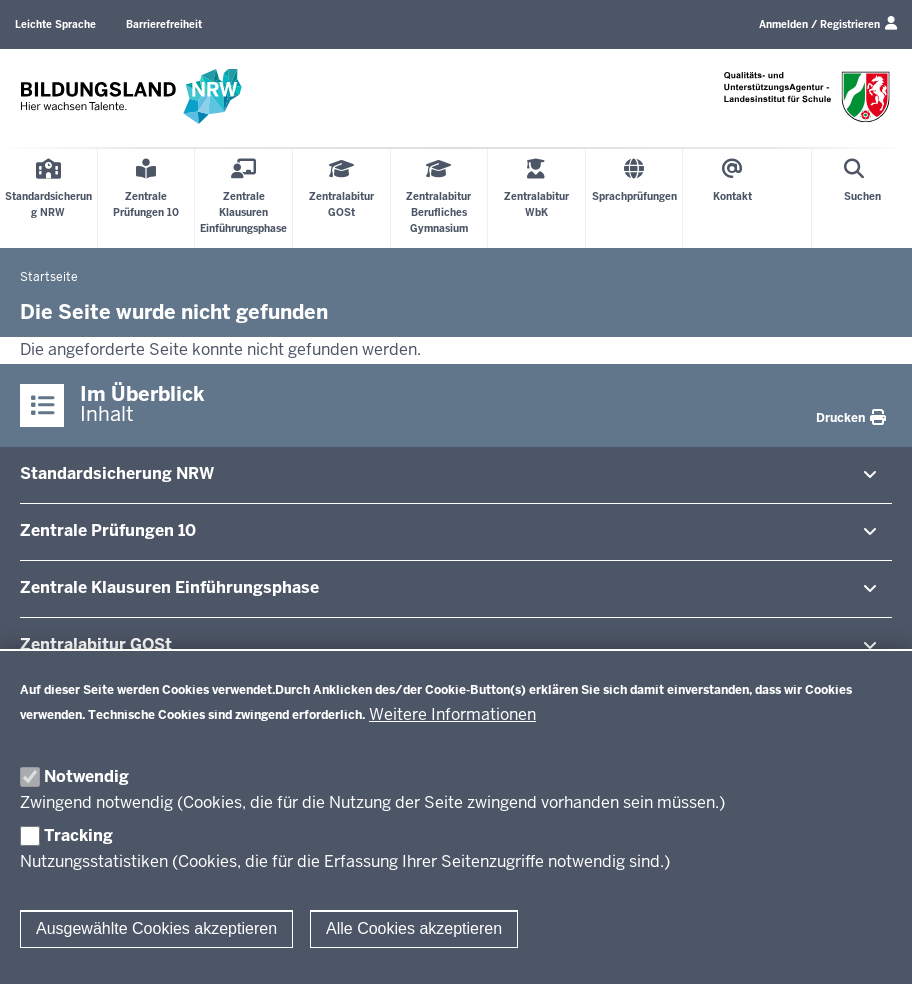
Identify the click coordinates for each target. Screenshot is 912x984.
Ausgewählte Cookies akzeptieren (156, 928)
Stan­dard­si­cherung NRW (117, 473)
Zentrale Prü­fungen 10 (108, 530)
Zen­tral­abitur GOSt (96, 644)
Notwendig (86, 776)
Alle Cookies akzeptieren (414, 928)
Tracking (78, 835)
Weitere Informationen (452, 714)
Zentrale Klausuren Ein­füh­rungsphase (169, 587)
